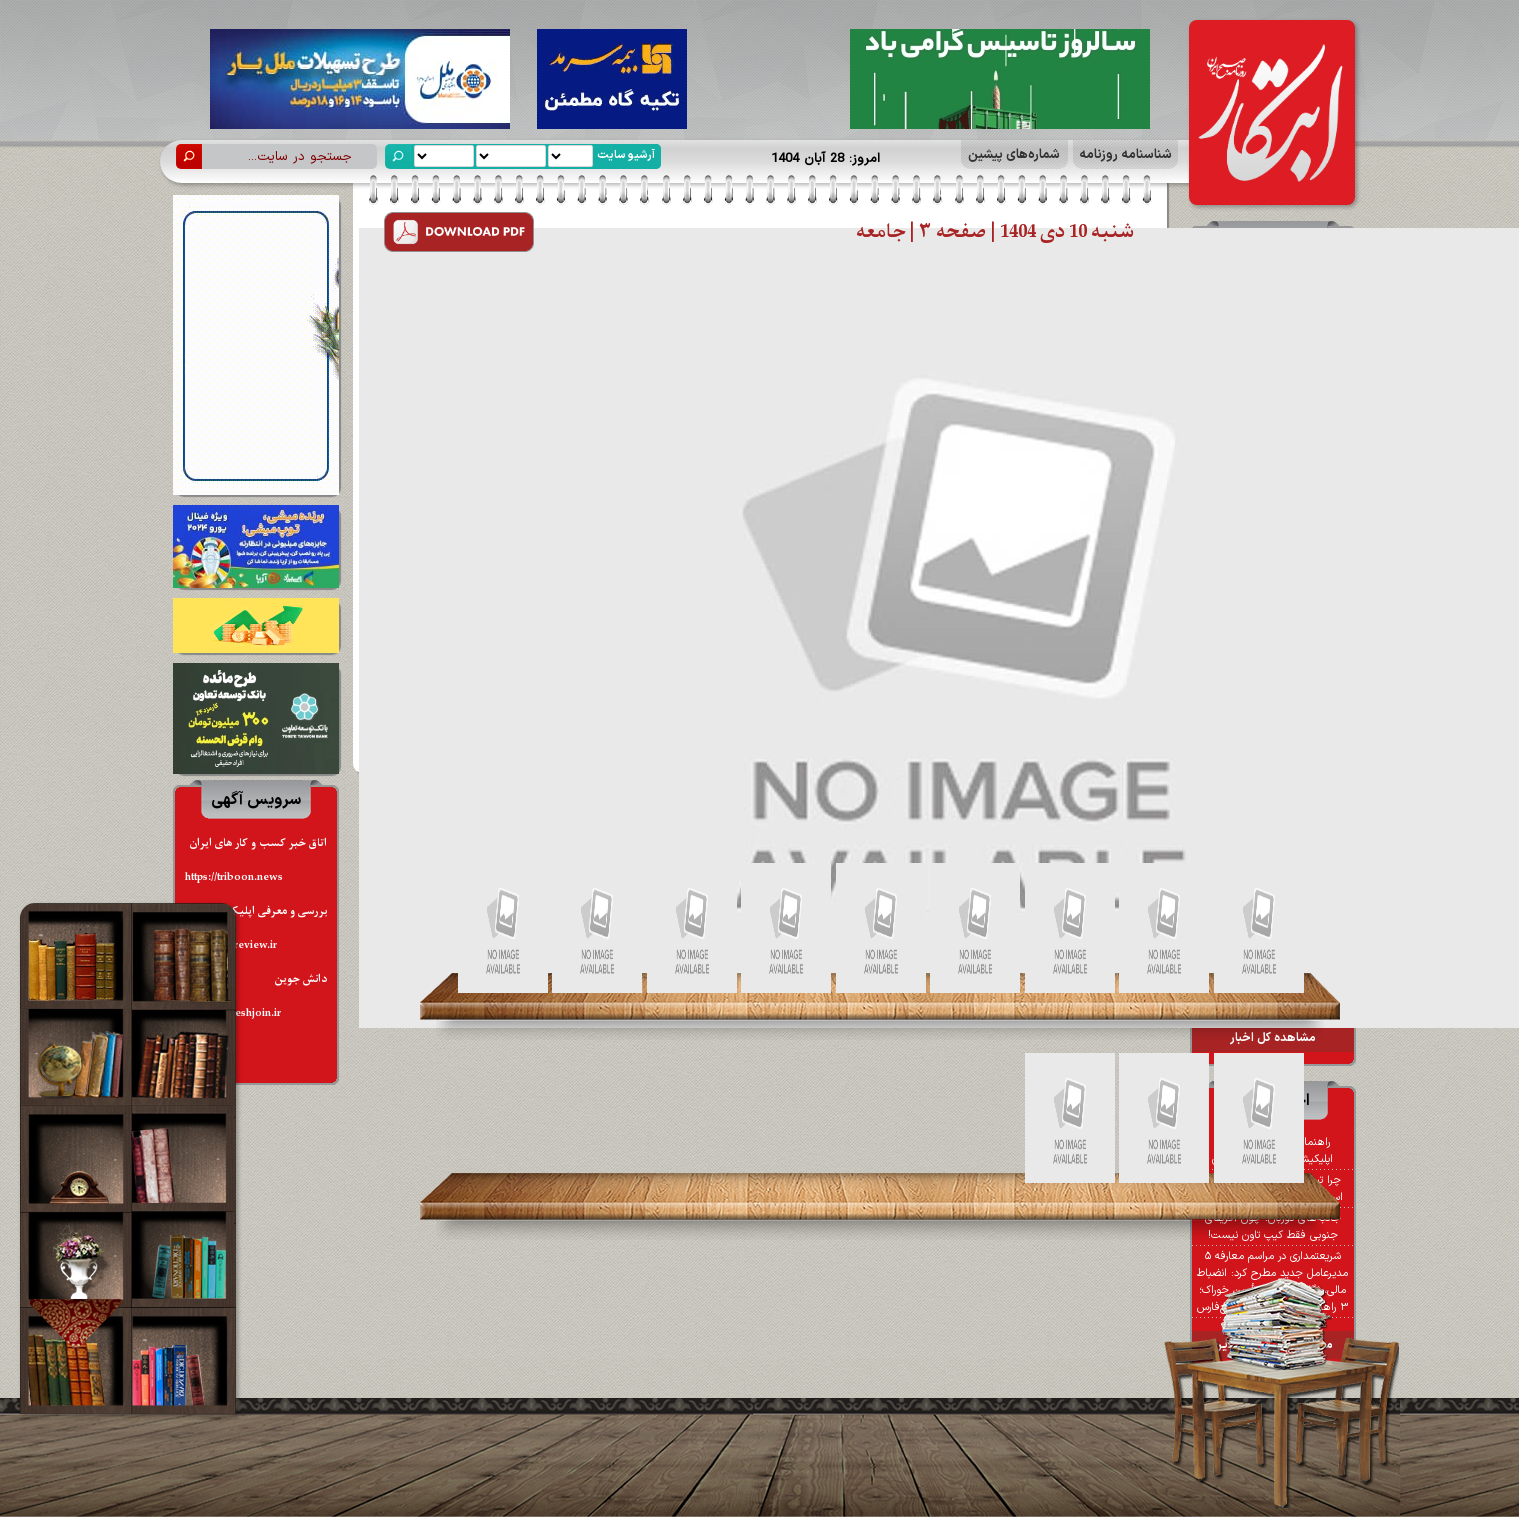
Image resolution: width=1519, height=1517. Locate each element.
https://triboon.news (234, 877)
